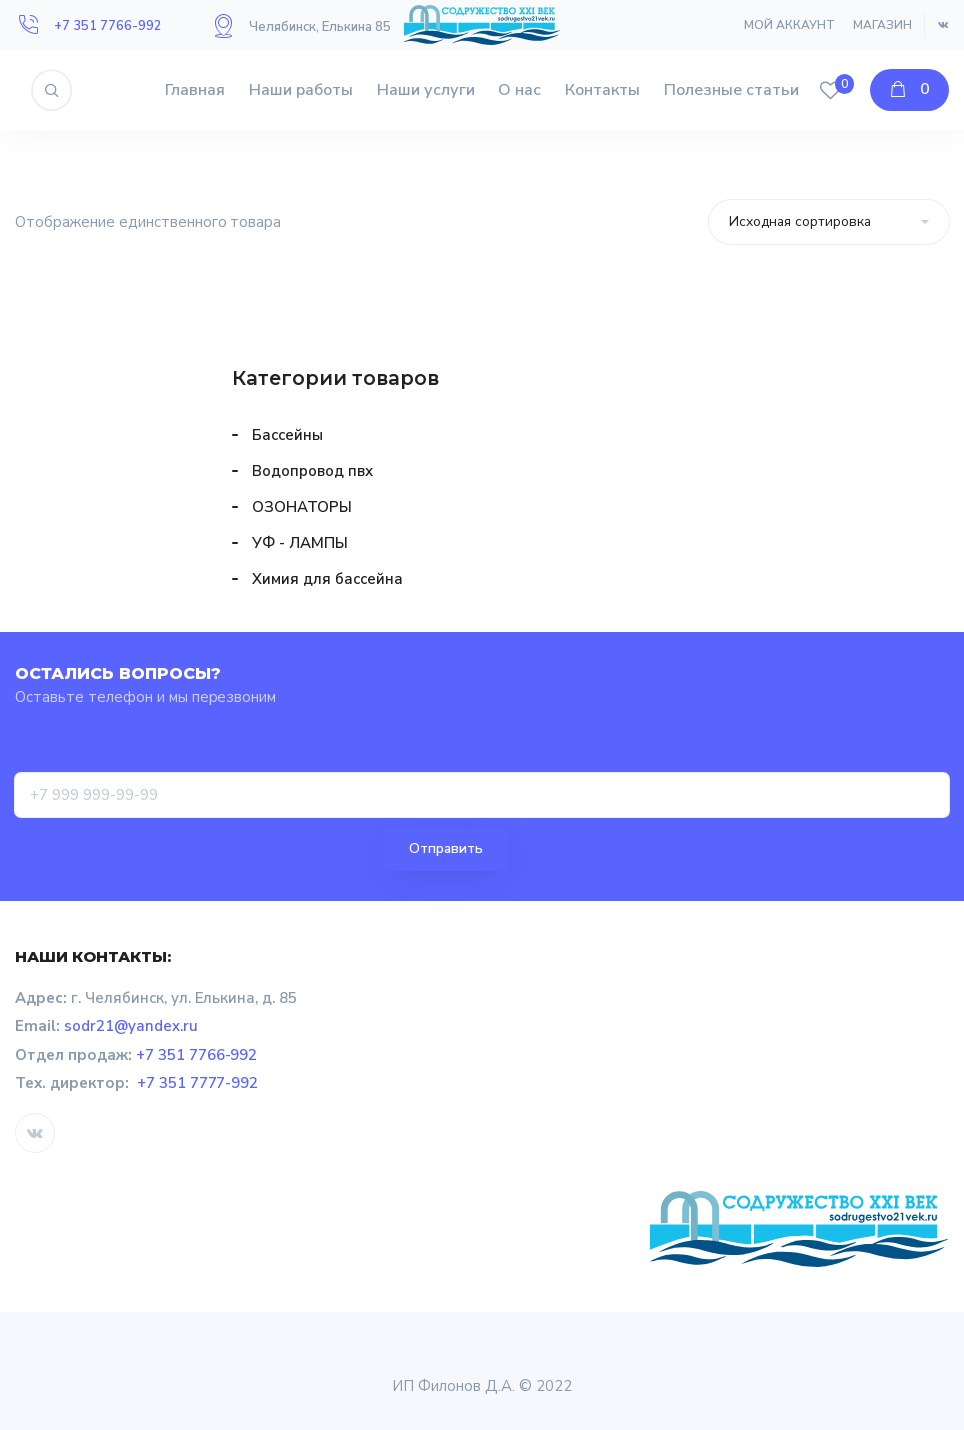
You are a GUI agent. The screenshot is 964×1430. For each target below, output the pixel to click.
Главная (195, 90)
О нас (519, 90)
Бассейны (287, 435)
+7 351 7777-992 (198, 1083)
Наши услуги (426, 90)
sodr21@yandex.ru (131, 1026)
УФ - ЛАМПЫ (300, 543)
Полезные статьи (731, 90)
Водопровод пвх (312, 471)
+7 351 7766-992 (108, 26)
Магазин (882, 25)
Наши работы (301, 90)
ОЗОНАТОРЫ (302, 507)
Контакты (602, 90)
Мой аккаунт (789, 25)
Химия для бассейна (327, 579)
